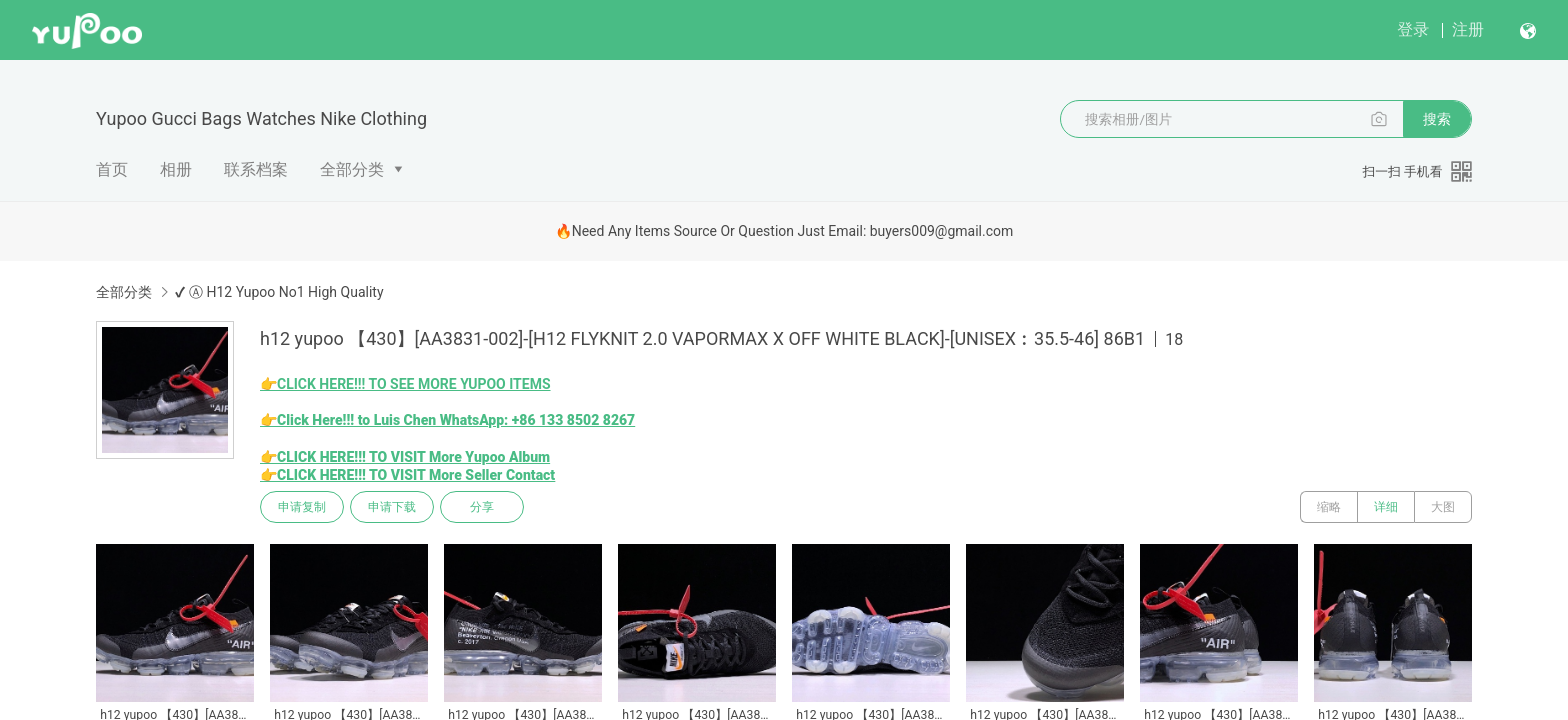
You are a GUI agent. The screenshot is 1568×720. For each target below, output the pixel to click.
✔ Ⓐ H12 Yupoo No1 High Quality (279, 292)
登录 (1413, 29)
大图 (1443, 507)
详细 (1386, 507)
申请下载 (392, 507)
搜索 (1437, 119)
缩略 (1329, 507)
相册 (176, 169)
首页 (112, 169)
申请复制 (302, 507)
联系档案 (256, 169)
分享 (482, 507)
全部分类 (352, 169)
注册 (1468, 29)
